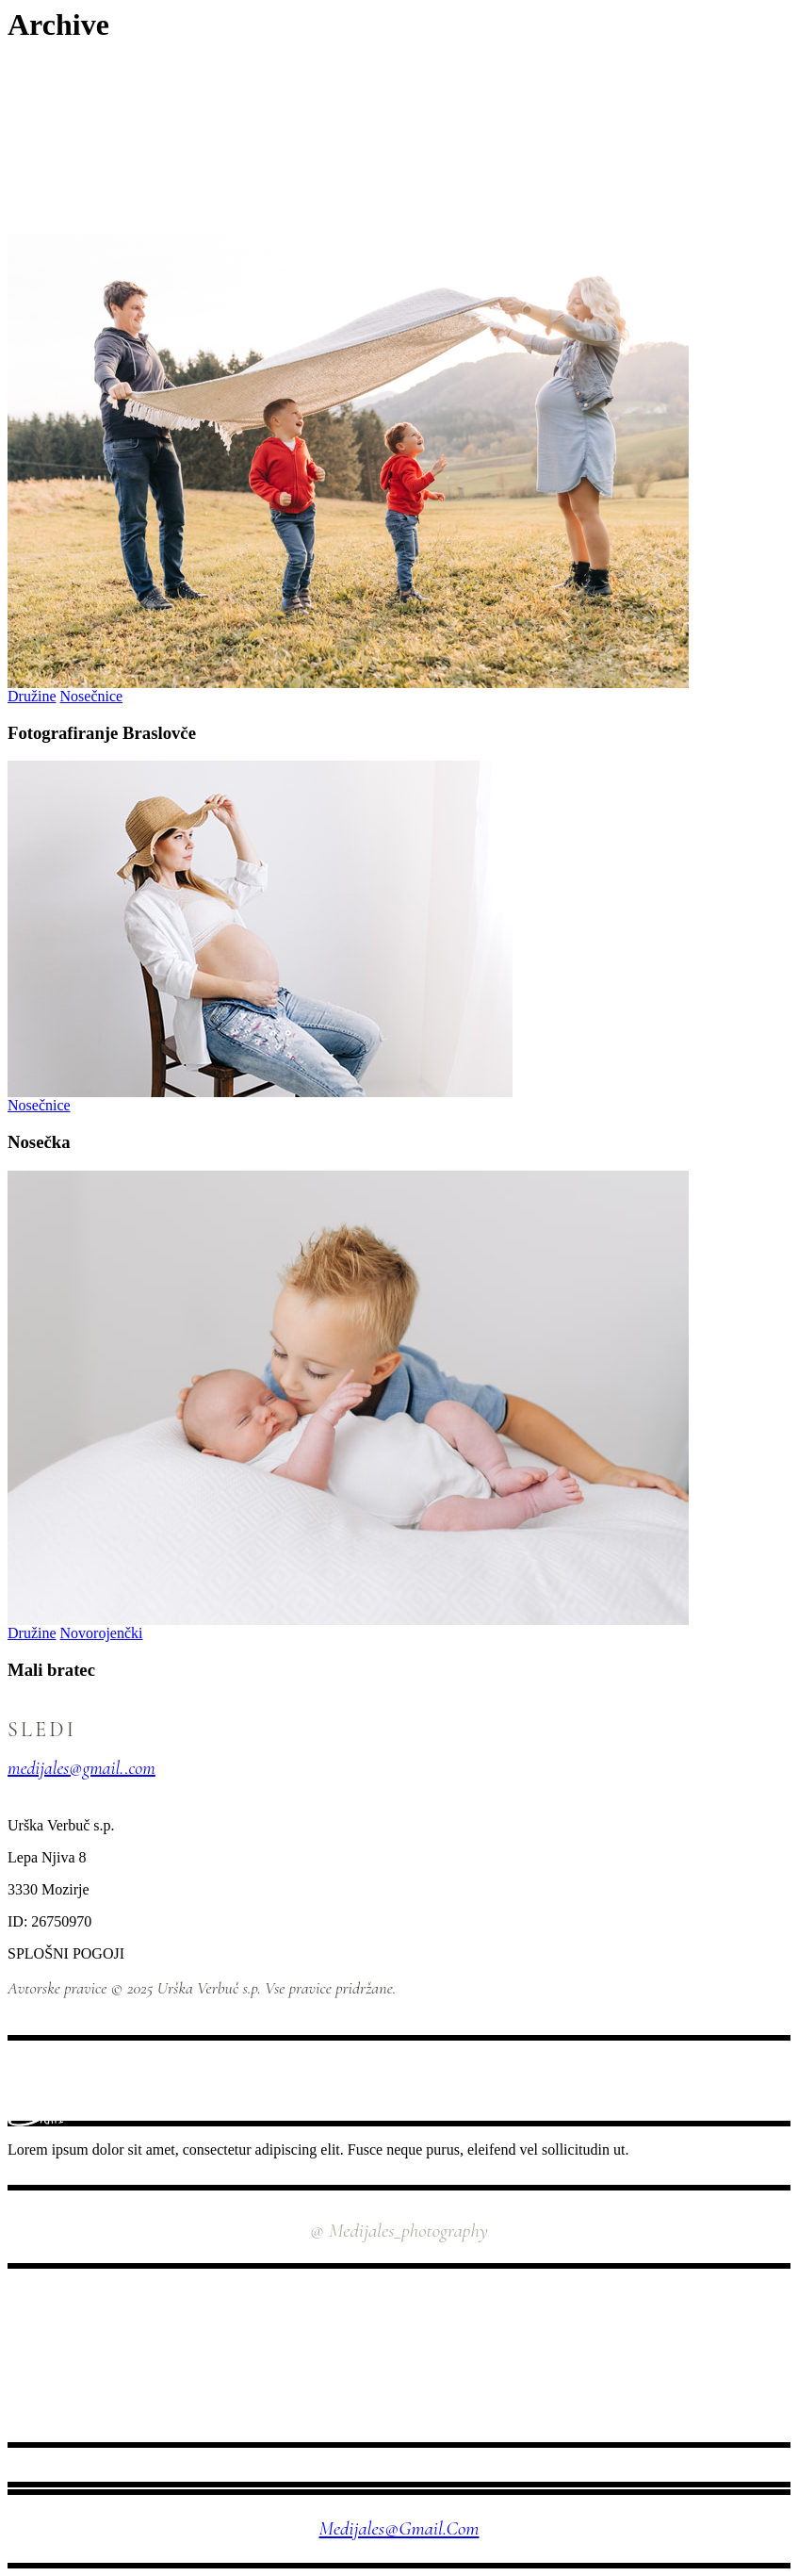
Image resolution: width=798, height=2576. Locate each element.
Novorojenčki (101, 1633)
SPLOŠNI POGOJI (66, 1953)
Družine (32, 696)
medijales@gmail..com (81, 1768)
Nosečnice (91, 696)
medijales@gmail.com (399, 2528)
